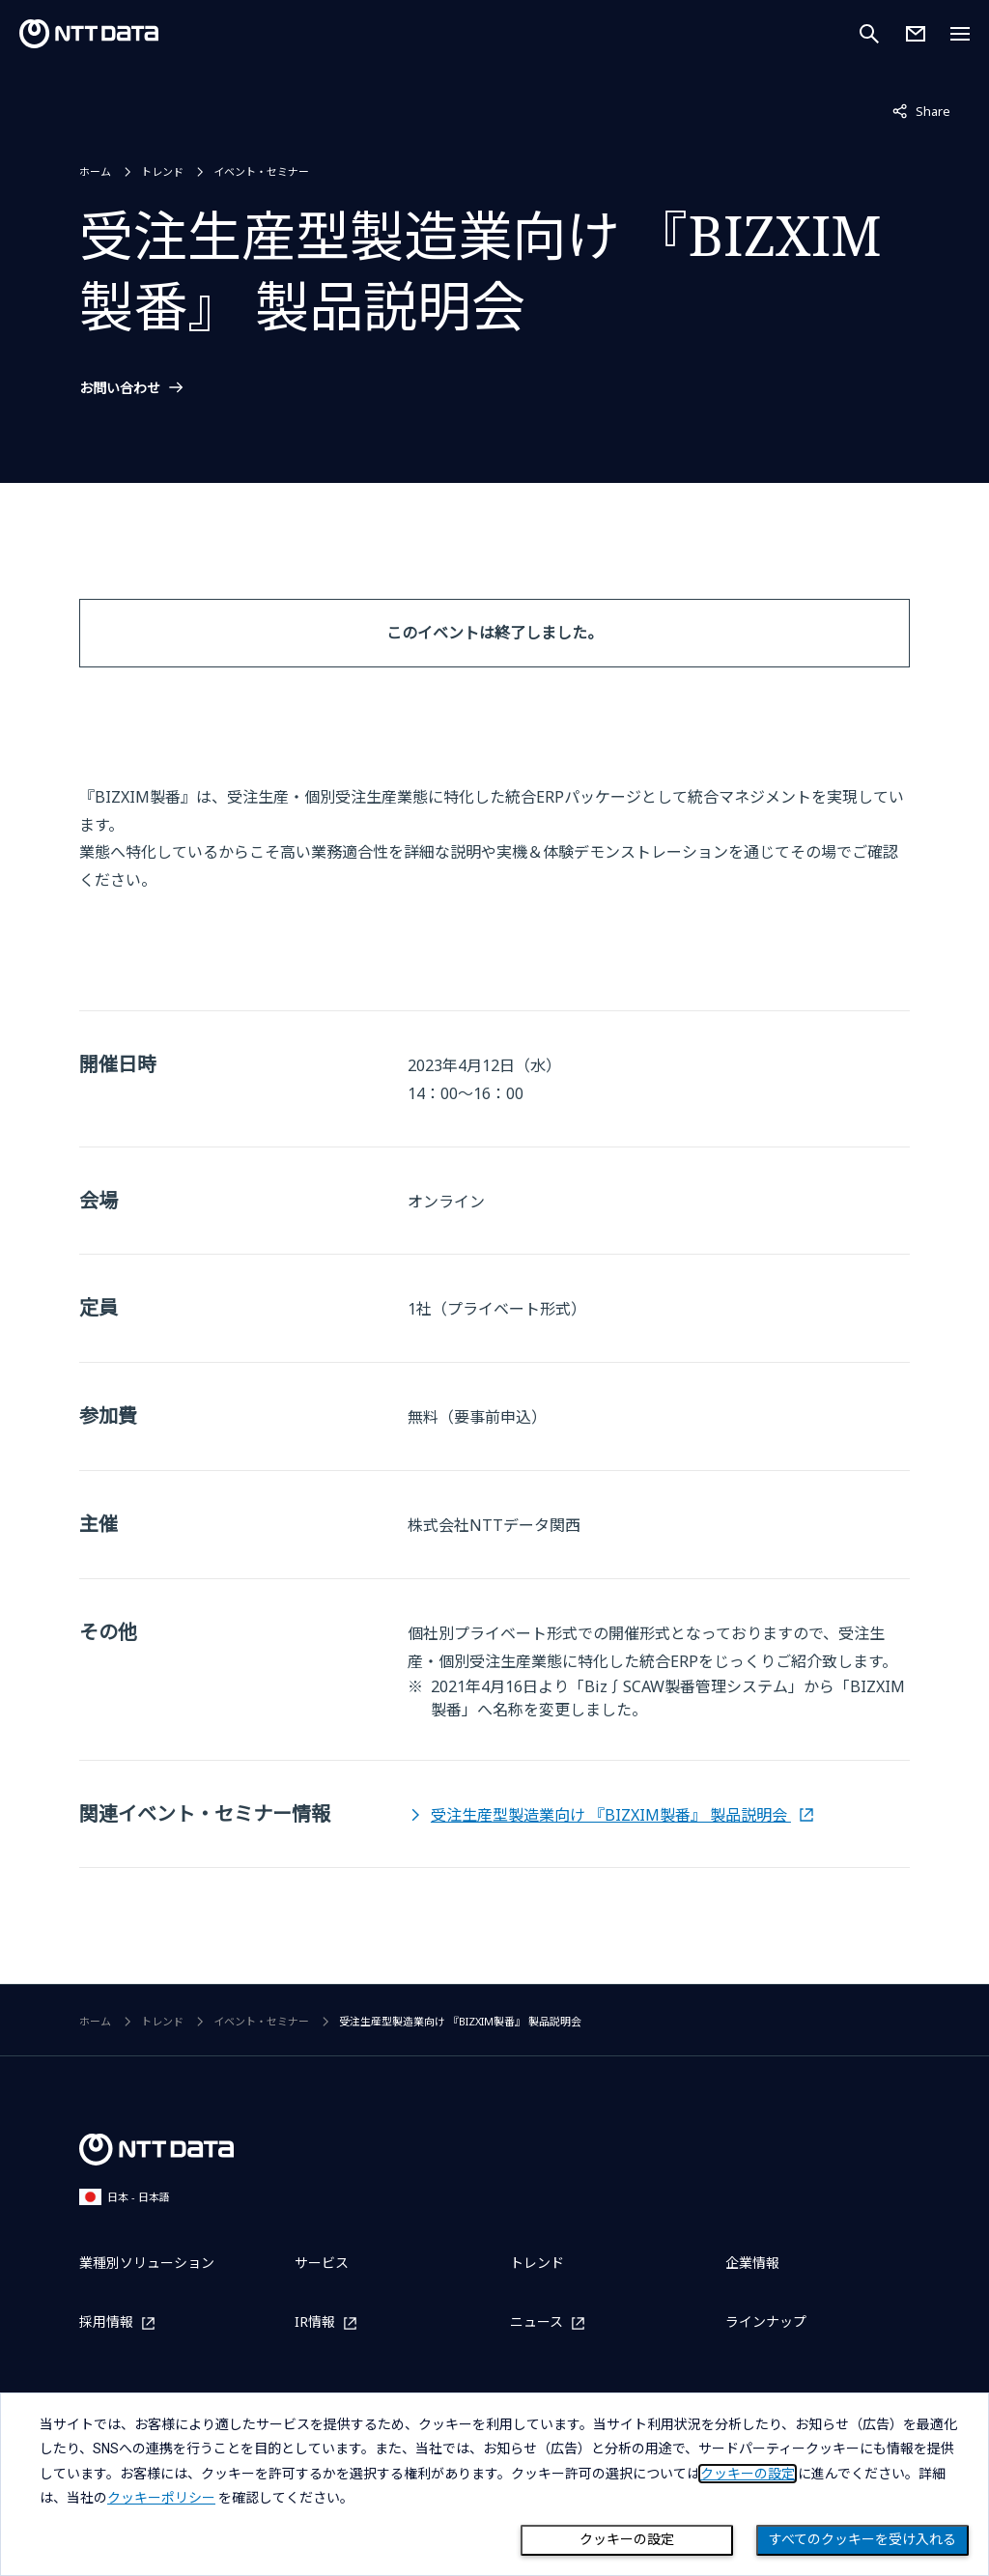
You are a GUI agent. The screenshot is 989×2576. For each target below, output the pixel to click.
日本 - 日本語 (124, 2197)
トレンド (162, 171)
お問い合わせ (119, 388)
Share (921, 110)
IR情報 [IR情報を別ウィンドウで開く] (315, 2322)
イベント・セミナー (261, 171)
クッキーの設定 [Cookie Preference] (626, 2539)
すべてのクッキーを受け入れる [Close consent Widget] (862, 2539)
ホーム (95, 171)
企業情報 (752, 2262)
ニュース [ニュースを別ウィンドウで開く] (536, 2322)
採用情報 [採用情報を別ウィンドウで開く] (106, 2322)
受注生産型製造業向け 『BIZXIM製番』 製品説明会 (611, 1815)
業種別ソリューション (146, 2262)
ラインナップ (765, 2321)
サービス (322, 2262)
